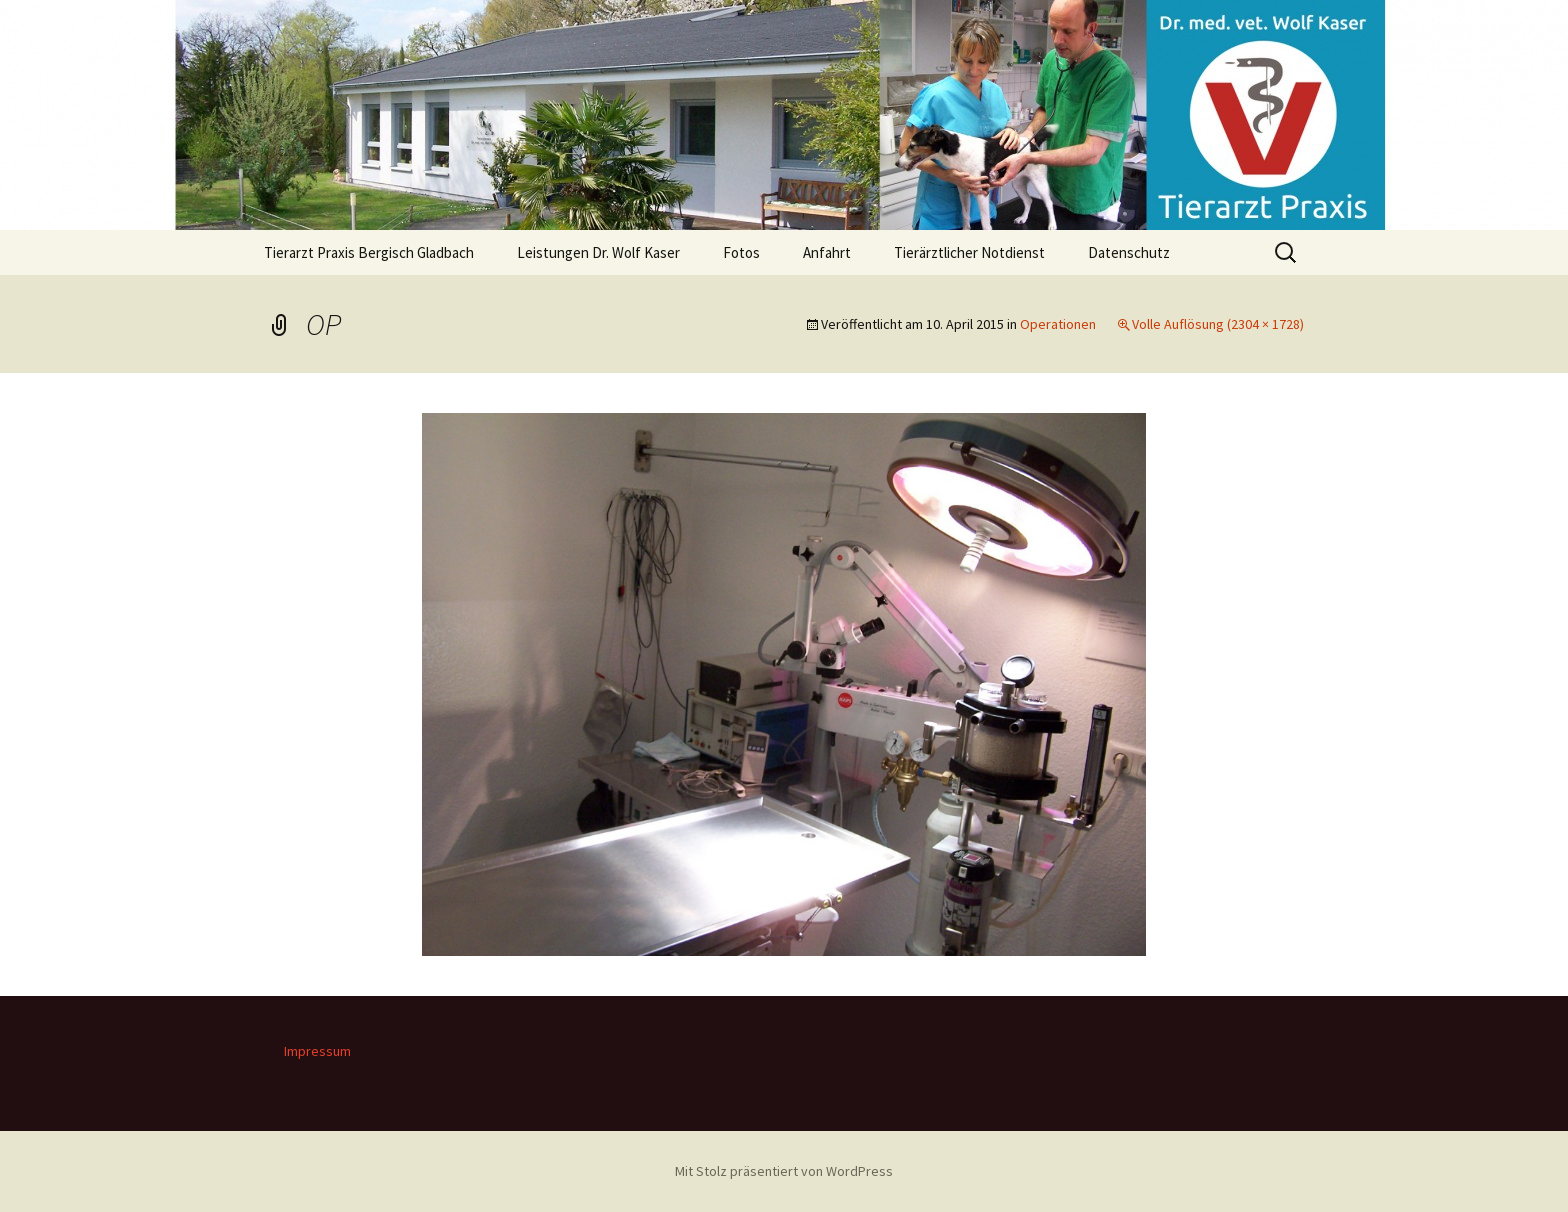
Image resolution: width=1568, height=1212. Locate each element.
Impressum (317, 1051)
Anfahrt (827, 252)
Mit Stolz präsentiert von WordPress (784, 1171)
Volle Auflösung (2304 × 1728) (1218, 324)
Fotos (741, 252)
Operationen (1058, 324)
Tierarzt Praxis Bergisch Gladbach (369, 252)
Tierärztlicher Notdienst (969, 252)
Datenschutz (1129, 252)
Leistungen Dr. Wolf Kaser (598, 252)
